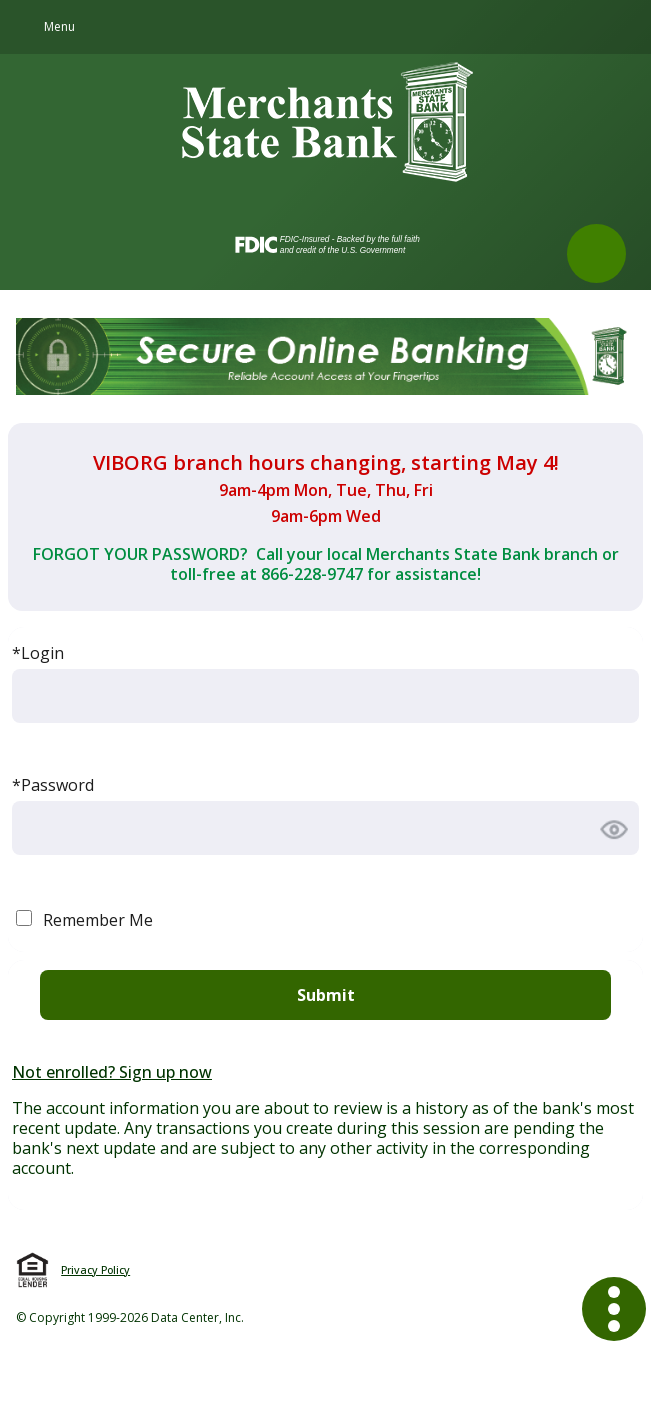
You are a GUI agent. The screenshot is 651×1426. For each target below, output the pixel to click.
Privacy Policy (95, 1270)
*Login (38, 653)
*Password (53, 785)
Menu (59, 26)
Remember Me (98, 920)
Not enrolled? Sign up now (112, 1072)
